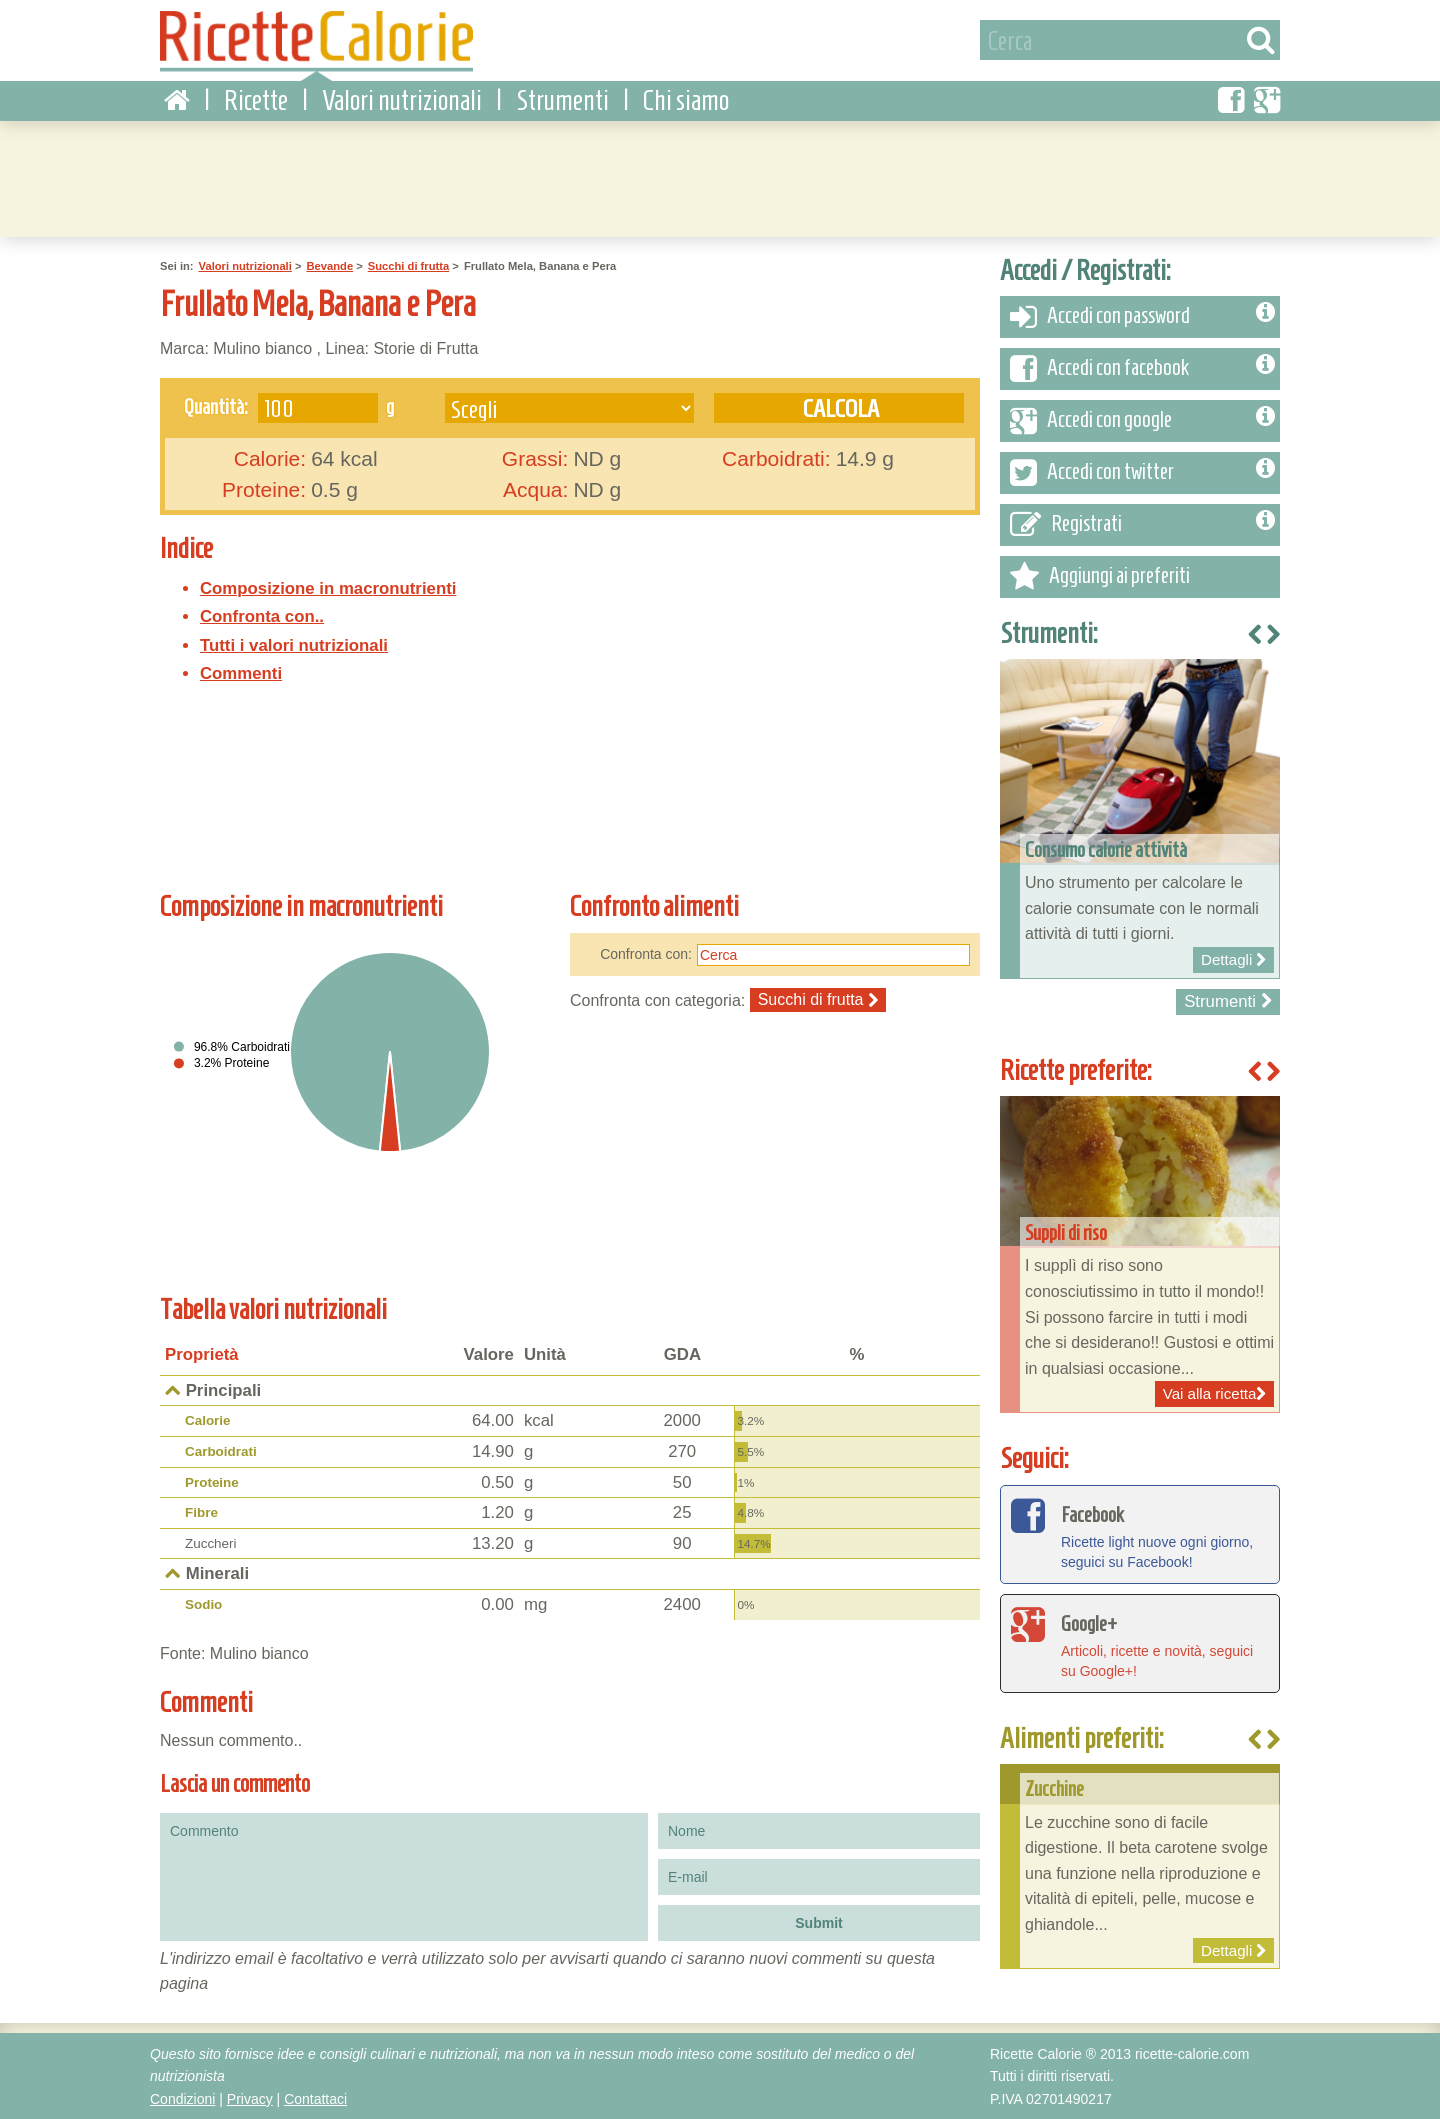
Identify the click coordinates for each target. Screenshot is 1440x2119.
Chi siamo (686, 99)
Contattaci (315, 2098)
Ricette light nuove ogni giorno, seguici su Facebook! (1140, 1532)
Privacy (250, 2098)
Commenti (241, 672)
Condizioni (182, 2098)
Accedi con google (1142, 420)
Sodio (203, 1603)
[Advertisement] (720, 175)
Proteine (212, 1481)
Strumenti (562, 99)
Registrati (1142, 524)
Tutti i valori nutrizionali (294, 644)
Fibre (201, 1511)
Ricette (256, 99)
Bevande (329, 265)
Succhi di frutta (408, 265)
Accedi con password (1142, 316)
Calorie (208, 1419)
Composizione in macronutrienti (328, 586)
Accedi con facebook (1142, 368)
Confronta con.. (262, 615)
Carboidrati (221, 1450)
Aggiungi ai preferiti (1100, 576)
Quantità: (216, 405)
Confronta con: (646, 952)
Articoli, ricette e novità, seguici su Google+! (1140, 1641)
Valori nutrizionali (402, 99)
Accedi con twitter (1142, 472)
